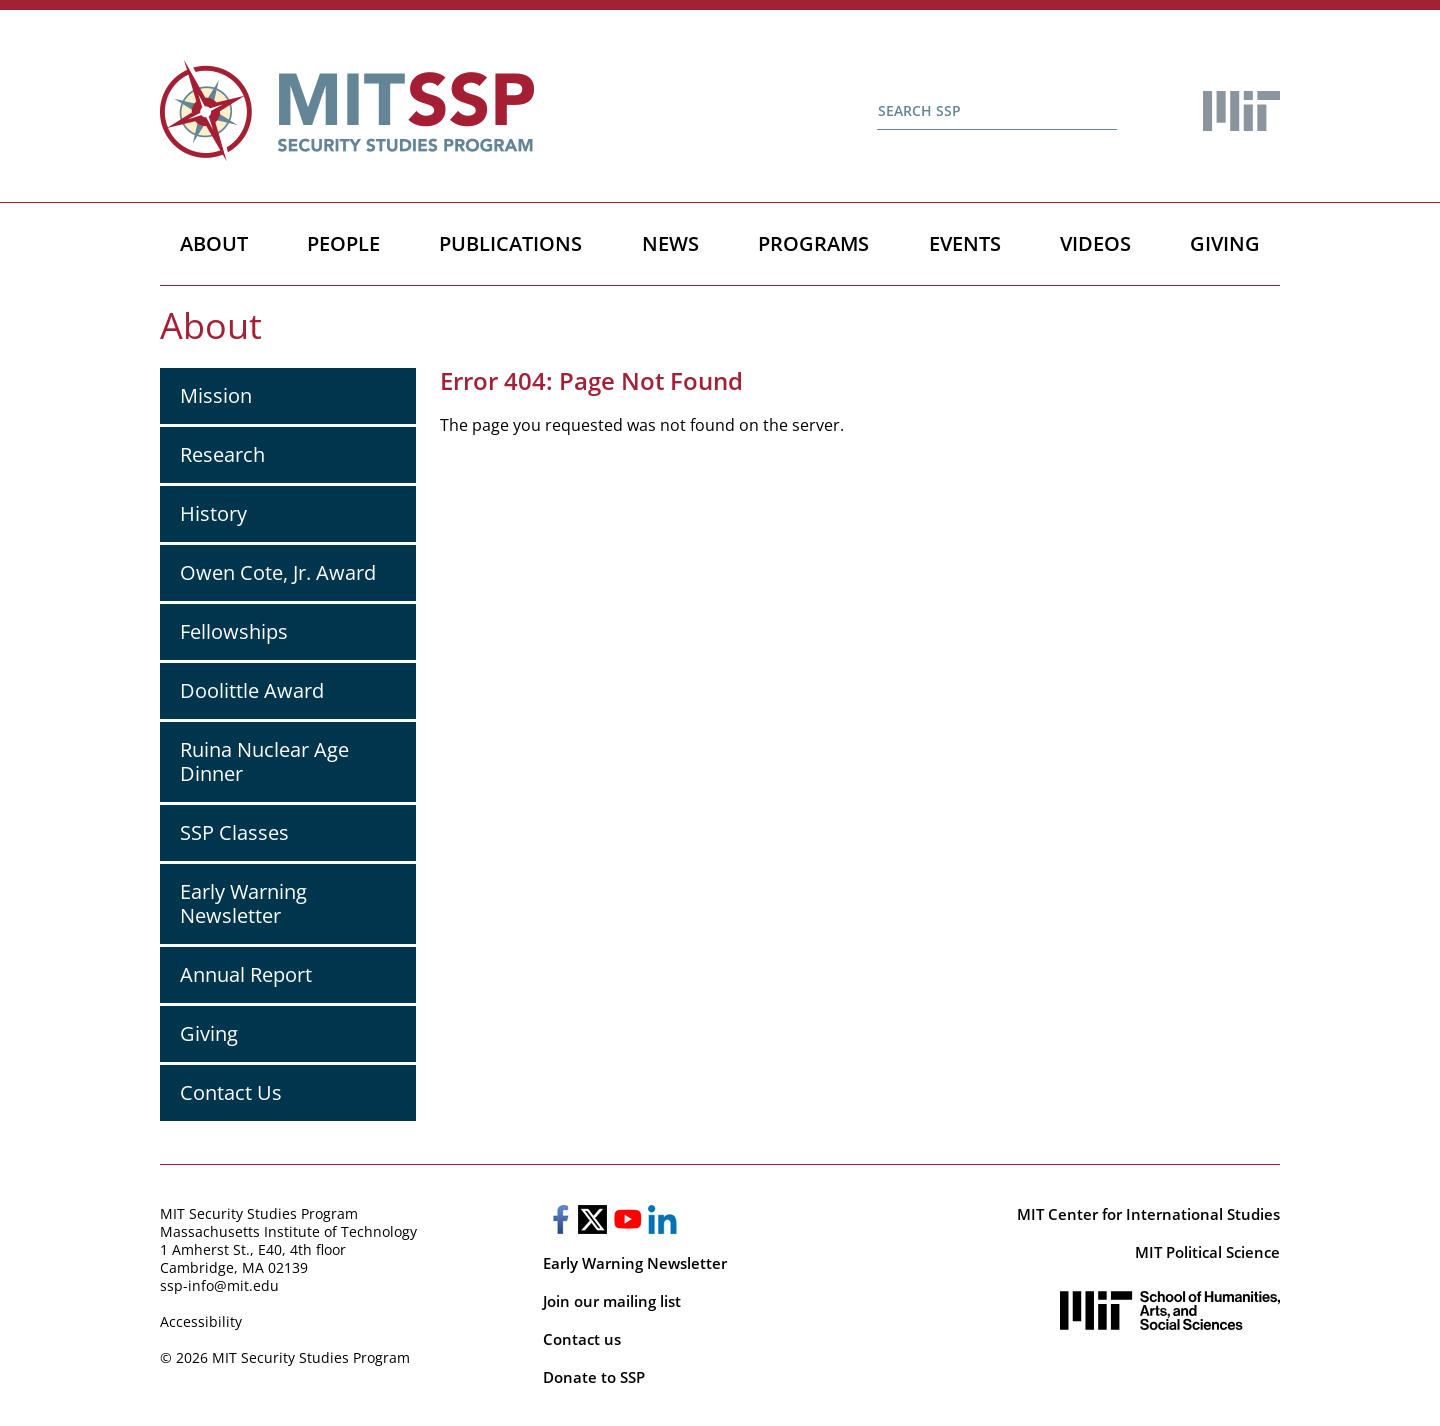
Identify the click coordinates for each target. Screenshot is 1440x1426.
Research (222, 454)
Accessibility (201, 1321)
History (213, 513)
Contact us (582, 1339)
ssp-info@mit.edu (219, 1285)
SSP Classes (234, 832)
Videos (1095, 243)
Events (965, 243)
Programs (813, 243)
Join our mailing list (612, 1301)
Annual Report (246, 974)
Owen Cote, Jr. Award (278, 572)
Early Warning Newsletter (243, 903)
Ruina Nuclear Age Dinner (264, 761)
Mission (216, 395)
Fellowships (234, 631)
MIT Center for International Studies (1148, 1214)
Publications (510, 243)
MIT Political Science (1207, 1252)
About (214, 243)
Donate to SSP (594, 1377)
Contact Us (231, 1092)
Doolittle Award (252, 690)
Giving (1225, 243)
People (343, 243)
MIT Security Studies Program (259, 1213)
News (670, 243)
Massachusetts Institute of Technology (288, 1231)
